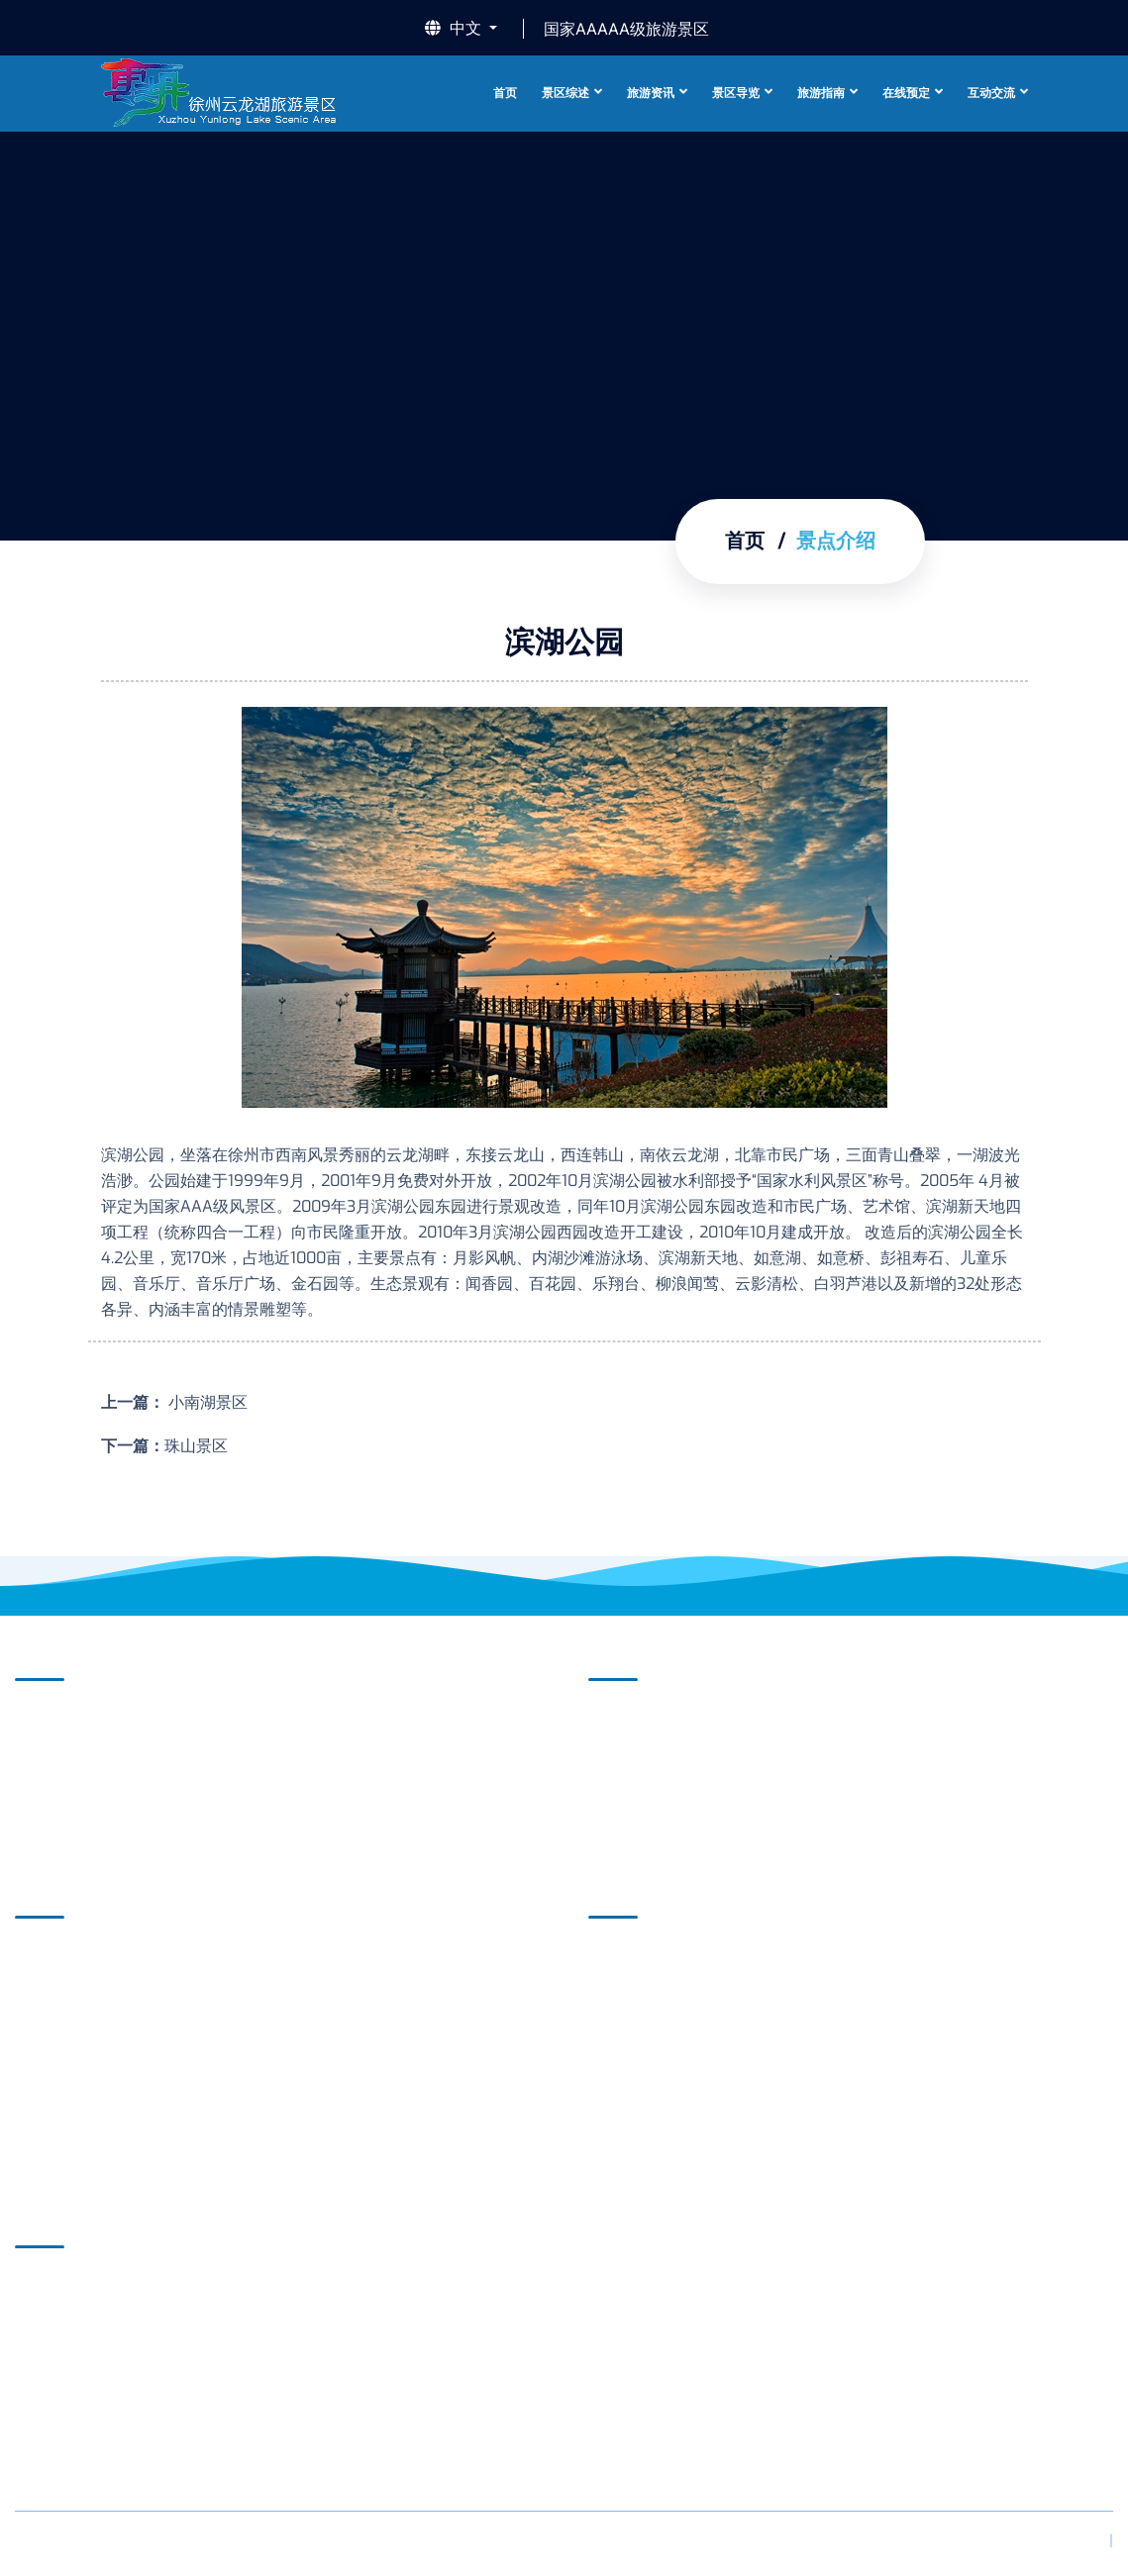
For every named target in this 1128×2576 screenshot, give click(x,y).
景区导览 (736, 93)
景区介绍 (62, 1721)
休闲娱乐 (635, 2081)
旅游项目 (635, 1958)
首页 (505, 93)
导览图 (54, 2020)
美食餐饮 (635, 2050)
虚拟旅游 (62, 1989)
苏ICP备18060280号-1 (379, 2544)
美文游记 (635, 2142)
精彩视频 (62, 1782)
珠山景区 (196, 1446)
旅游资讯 (650, 93)
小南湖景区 (206, 1402)
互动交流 (991, 93)
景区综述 (565, 93)
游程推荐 (635, 1989)
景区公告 (635, 1721)
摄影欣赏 (62, 1813)
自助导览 (62, 1958)
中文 (455, 29)
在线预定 (906, 93)
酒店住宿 (635, 2020)
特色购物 (635, 2112)
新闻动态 (635, 1782)
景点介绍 (62, 1751)
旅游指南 (821, 93)
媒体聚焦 (635, 1751)
